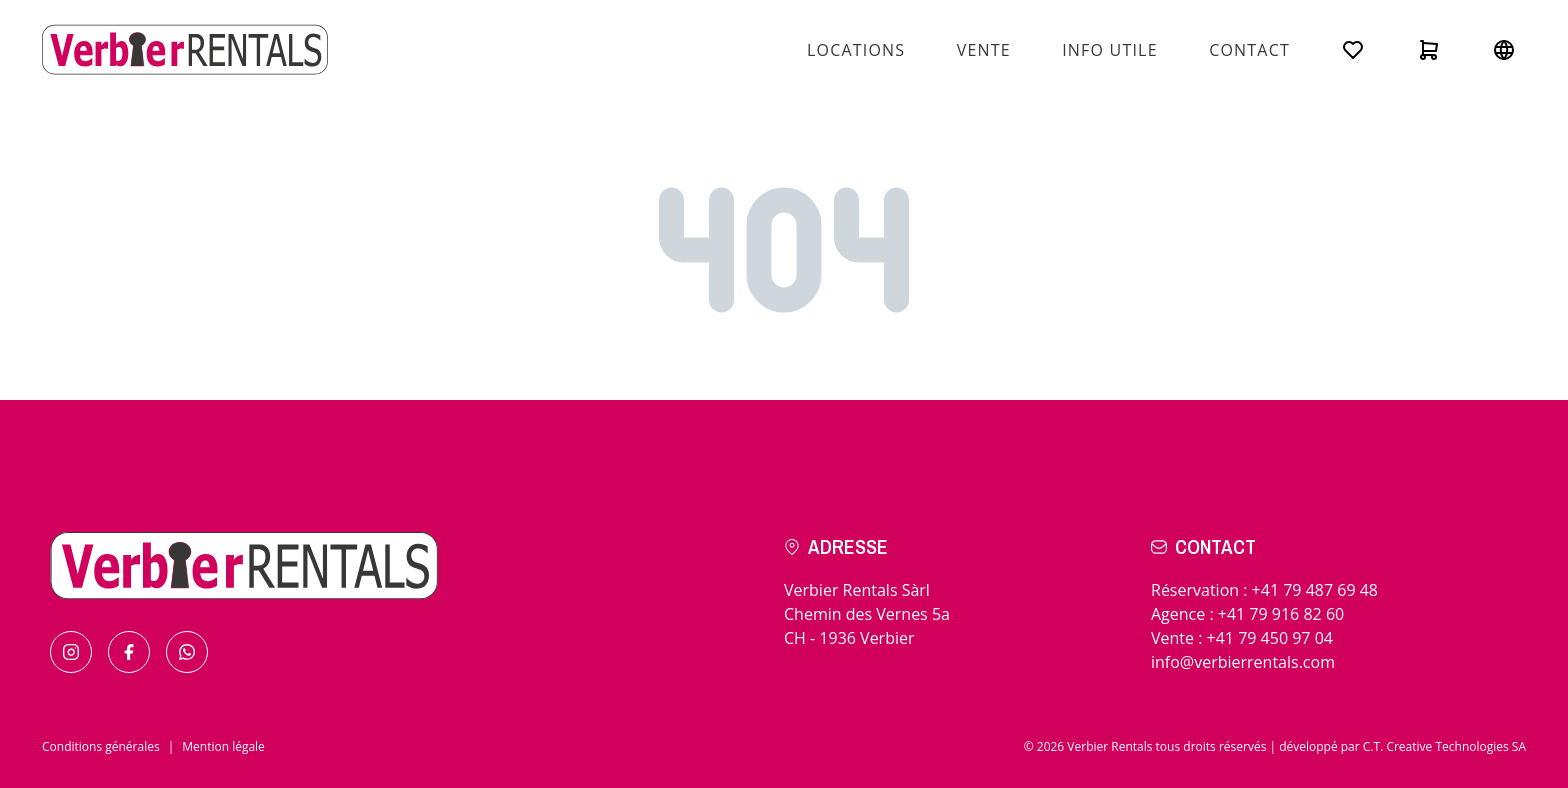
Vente (984, 50)
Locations (856, 50)
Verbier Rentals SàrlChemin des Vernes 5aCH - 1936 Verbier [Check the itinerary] (867, 614)
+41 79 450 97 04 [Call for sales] (1270, 638)
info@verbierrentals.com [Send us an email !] (1243, 662)
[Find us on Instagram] (71, 652)
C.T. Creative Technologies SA (1444, 746)
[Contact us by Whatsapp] (187, 652)
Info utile (1110, 50)
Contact (1249, 50)
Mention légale (223, 746)
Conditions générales (101, 746)
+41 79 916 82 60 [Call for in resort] (1281, 614)
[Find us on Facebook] (129, 652)
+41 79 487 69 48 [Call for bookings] (1315, 590)
